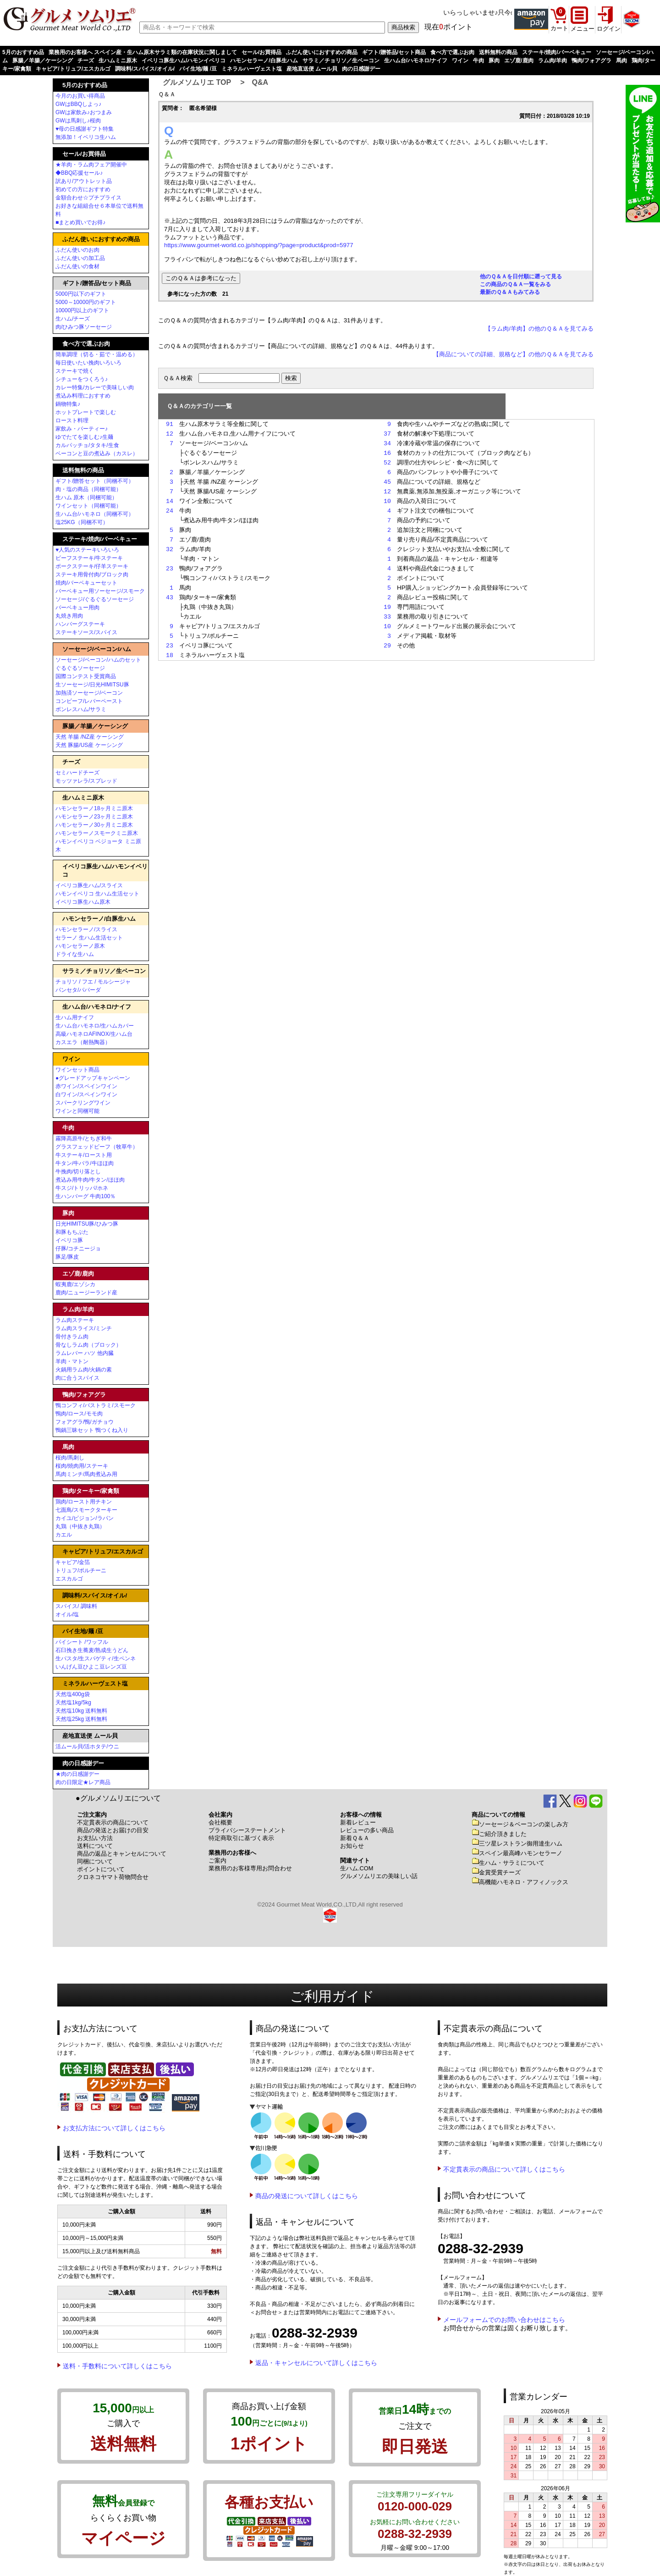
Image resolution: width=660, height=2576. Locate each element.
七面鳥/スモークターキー (86, 1510)
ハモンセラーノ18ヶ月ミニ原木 (94, 808)
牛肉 (478, 60)
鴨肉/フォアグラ (591, 60)
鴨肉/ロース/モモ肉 (79, 1413)
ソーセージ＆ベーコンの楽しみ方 (520, 1824)
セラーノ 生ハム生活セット (89, 937)
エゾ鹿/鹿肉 (518, 60)
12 (169, 434)
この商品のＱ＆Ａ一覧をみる (515, 284)
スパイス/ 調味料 (76, 1606)
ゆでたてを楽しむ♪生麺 (84, 437)
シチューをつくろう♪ (81, 379)
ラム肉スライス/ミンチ (83, 1328)
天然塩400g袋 (72, 1694)
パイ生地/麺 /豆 (198, 69)
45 (387, 482)
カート (559, 28)
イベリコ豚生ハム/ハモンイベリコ (184, 60)
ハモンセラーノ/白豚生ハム (263, 60)
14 (169, 501)
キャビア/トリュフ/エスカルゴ (73, 69)
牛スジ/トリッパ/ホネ (81, 1188)
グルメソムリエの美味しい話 (379, 1876)
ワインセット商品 (77, 1070)
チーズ (85, 60)
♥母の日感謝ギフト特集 (84, 129)
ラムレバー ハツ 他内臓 (84, 1353)
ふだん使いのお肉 (77, 250)
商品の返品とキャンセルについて (121, 1853)
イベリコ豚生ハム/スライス (89, 885)
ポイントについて (101, 1869)
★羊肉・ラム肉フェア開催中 (91, 164)
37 (387, 434)
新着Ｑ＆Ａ (354, 1838)
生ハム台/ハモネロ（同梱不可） (94, 514)
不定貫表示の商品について (112, 1822)
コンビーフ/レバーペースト (89, 701)
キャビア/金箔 (72, 1562)
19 (387, 607)
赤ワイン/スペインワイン (86, 1086)
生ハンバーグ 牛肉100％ (85, 1196)
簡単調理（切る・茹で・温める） (96, 354)
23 (169, 568)
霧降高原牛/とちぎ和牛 (83, 1138)
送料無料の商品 (498, 52)
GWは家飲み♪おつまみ (83, 112)
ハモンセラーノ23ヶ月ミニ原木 (94, 816)
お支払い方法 (95, 1838)
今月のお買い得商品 (80, 96)
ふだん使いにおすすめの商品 (322, 52)
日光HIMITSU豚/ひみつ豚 (86, 1224)
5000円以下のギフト (80, 294)
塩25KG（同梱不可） (81, 522)
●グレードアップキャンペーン (92, 1078)
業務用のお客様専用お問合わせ (250, 1868)
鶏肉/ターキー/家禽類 (90, 1490)
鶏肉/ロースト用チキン (83, 1501)
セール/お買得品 (261, 52)
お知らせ (352, 1845)
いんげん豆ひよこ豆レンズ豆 (91, 1667)
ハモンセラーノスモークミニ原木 (96, 833)
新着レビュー (358, 1822)
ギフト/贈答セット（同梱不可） (94, 481)
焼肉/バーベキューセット (86, 583)
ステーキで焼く (74, 371)
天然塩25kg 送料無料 (81, 1719)
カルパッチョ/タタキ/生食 (87, 445)
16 (387, 453)
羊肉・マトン (71, 1361)
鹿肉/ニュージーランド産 (86, 1292)
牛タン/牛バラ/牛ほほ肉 (84, 1163)
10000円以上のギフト (82, 310)
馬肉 (621, 60)
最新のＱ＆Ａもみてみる (510, 292)
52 (387, 463)
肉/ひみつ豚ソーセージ (83, 327)
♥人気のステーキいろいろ (87, 550)
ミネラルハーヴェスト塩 (251, 69)
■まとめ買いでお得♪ (80, 222)
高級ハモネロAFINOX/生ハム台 (93, 1034)
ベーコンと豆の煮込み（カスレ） (96, 453)
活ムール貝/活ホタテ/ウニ (87, 1746)
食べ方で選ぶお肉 (452, 52)
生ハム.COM (356, 1868)
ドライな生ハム (74, 954)
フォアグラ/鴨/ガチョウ (84, 1422)
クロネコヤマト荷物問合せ (112, 1877)
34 (387, 443)
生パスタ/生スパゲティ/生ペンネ (95, 1658)
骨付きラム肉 (71, 1336)
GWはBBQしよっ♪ (78, 104)
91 (169, 424)
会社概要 (220, 1822)
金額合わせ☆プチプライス (88, 197)
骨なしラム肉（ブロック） (88, 1345)
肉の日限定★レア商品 (82, 1782)
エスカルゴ (69, 1578)
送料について (95, 1845)
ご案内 (217, 1860)
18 (169, 655)
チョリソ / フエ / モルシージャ (93, 981)
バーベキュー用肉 (77, 607)
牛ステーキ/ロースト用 (83, 1155)
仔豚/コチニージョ (78, 1248)
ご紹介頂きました (499, 1833)
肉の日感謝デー (361, 69)
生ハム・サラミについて (508, 1862)
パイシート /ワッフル (81, 1642)
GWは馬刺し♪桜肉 (78, 120)
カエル (63, 1534)
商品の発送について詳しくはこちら (306, 2196)
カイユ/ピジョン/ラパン (84, 1518)
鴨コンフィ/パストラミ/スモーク (95, 1405)
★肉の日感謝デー (77, 1774)
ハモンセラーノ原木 (80, 946)
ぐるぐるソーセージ (80, 668)
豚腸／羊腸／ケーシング (42, 60)
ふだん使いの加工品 (80, 258)
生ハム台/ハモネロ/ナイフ (416, 60)
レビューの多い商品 (367, 1830)
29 (387, 645)
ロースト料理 (71, 420)
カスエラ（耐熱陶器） (82, 1042)
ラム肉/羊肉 (552, 60)
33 (387, 617)
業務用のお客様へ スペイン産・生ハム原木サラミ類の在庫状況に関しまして (143, 52)
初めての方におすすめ (82, 189)
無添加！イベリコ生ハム (85, 137)
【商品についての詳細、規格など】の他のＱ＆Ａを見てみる (513, 354)
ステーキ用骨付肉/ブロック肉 (91, 574)
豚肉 (494, 60)
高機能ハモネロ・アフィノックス (520, 1882)
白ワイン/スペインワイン (86, 1094)
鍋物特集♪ (67, 404)
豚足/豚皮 (67, 1257)
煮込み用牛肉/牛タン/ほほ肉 (90, 1180)
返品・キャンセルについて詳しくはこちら (316, 2362)
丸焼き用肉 (69, 616)
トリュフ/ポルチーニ (80, 1570)
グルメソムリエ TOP (197, 82)
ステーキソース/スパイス (86, 632)
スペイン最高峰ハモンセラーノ (517, 1853)
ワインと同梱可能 (77, 1111)
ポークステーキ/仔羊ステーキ (91, 566)
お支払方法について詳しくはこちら (114, 2128)
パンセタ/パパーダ (78, 990)
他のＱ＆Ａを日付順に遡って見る (521, 276)
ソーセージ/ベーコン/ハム (96, 649)
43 (169, 597)
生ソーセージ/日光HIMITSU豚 (92, 684)
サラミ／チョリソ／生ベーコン (341, 60)
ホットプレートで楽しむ (85, 412)
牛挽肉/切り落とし (78, 1171)
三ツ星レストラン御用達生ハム (517, 1843)
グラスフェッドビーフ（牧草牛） (96, 1147)
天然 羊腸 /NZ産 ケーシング (89, 737)
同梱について (95, 1861)
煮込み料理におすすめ (82, 395)
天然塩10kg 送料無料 (81, 1711)
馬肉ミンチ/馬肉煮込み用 (86, 1474)
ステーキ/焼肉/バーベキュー (556, 52)
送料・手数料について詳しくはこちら (117, 2366)
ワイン (460, 60)
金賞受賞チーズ (496, 1872)
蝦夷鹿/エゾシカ (75, 1284)
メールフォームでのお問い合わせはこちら (504, 2319)
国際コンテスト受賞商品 (85, 676)
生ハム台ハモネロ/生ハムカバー (94, 1026)
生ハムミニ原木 (118, 60)
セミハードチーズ (77, 772)
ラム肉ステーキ (74, 1320)
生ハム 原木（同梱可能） (86, 497)
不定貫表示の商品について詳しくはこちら (504, 2169)
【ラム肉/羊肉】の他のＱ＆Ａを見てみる (539, 328)
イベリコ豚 (69, 1240)
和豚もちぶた (71, 1232)
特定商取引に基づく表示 (241, 1838)
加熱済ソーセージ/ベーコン (89, 693)
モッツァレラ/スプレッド (86, 781)
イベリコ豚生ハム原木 (82, 902)
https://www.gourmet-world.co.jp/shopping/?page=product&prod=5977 (258, 245)
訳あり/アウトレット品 (83, 181)
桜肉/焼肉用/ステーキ (81, 1466)
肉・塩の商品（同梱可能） (88, 489)
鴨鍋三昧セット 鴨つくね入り (91, 1430)
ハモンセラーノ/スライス (86, 929)
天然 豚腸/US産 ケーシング (89, 745)
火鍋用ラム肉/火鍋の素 (83, 1369)
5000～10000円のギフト (85, 302)
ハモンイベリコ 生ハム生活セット (97, 893)
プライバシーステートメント (247, 1830)
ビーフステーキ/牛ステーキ (89, 558)
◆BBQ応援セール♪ (79, 173)
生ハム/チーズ (72, 318)
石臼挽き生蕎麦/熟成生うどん (91, 1650)
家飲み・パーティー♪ (81, 429)
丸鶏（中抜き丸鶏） (80, 1526)
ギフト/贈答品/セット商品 (394, 52)
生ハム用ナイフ (74, 1017)
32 (169, 549)
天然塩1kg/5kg (73, 1702)
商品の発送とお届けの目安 (112, 1830)
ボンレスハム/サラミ (80, 709)
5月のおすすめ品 (23, 52)
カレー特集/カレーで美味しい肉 (94, 387)
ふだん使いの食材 (77, 266)
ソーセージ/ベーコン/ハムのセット (98, 660)
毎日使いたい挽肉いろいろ (88, 362)
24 (169, 511)
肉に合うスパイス (77, 1378)
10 (387, 501)
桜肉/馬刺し (69, 1457)
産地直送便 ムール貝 (311, 69)
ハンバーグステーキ (80, 624)
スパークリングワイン (82, 1103)
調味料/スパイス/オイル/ (145, 69)
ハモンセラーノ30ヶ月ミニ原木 (94, 825)
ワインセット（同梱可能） (88, 506)
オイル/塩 (67, 1614)
